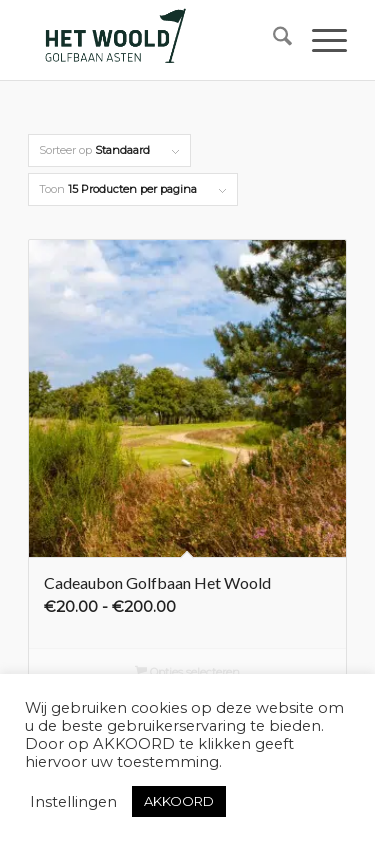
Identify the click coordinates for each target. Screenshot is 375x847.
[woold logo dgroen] (155, 40)
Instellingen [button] (73, 802)
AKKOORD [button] (179, 801)
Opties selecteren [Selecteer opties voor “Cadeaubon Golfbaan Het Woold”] (188, 674)
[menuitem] (272, 40)
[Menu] (319, 40)
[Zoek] (272, 40)
